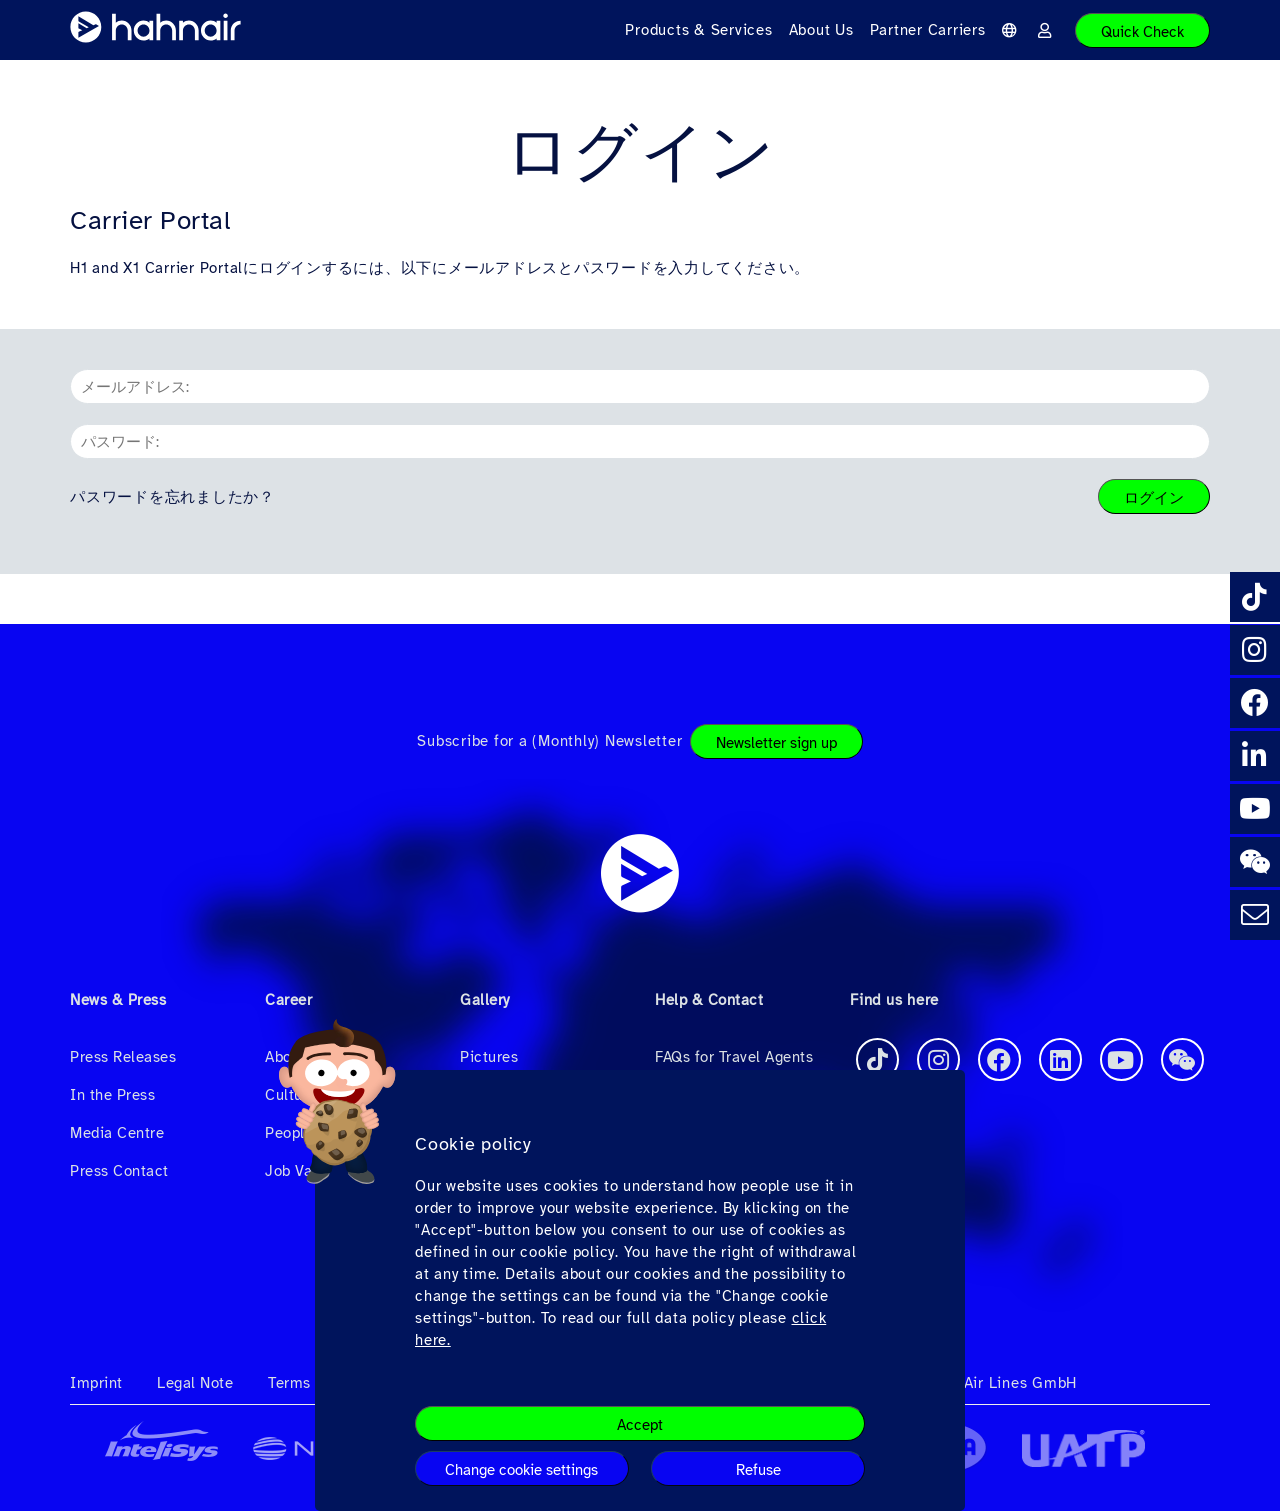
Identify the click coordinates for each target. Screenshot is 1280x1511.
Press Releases (123, 1057)
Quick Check (1142, 32)
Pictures (489, 1057)
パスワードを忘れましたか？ (172, 497)
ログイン (1154, 498)
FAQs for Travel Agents (734, 1057)
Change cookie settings (521, 1470)
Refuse (758, 1470)
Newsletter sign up (776, 743)
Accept (640, 1425)
